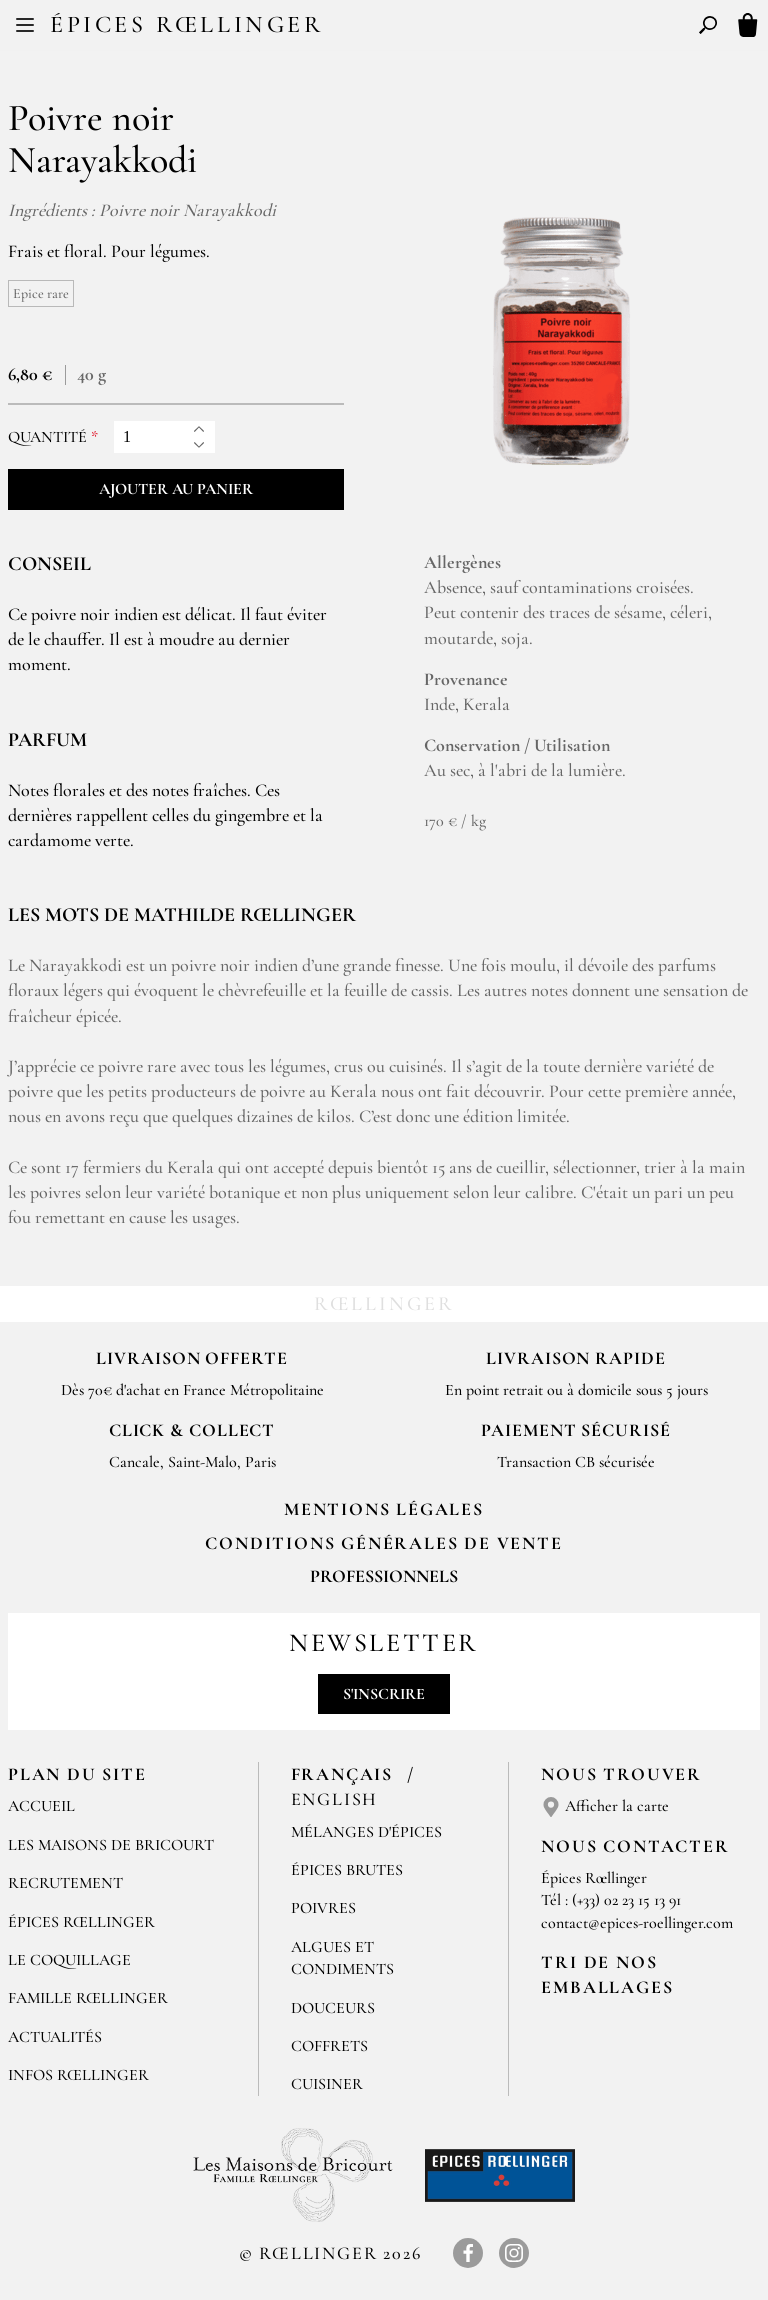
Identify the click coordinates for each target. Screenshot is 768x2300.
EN (402, 28)
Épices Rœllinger (187, 24)
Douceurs (333, 2008)
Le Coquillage (69, 1960)
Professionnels (384, 1576)
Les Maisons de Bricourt (111, 1845)
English (335, 1799)
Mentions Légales (384, 1509)
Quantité (47, 437)
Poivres (323, 1908)
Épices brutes (347, 1870)
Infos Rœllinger (78, 2075)
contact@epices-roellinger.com (637, 1923)
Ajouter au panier (176, 489)
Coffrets (329, 2046)
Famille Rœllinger (88, 1998)
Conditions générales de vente (383, 1543)
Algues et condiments (342, 1958)
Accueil (41, 1806)
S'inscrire (384, 1694)
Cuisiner (327, 2084)
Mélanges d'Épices (366, 1832)
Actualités (55, 2037)
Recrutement (65, 1883)
